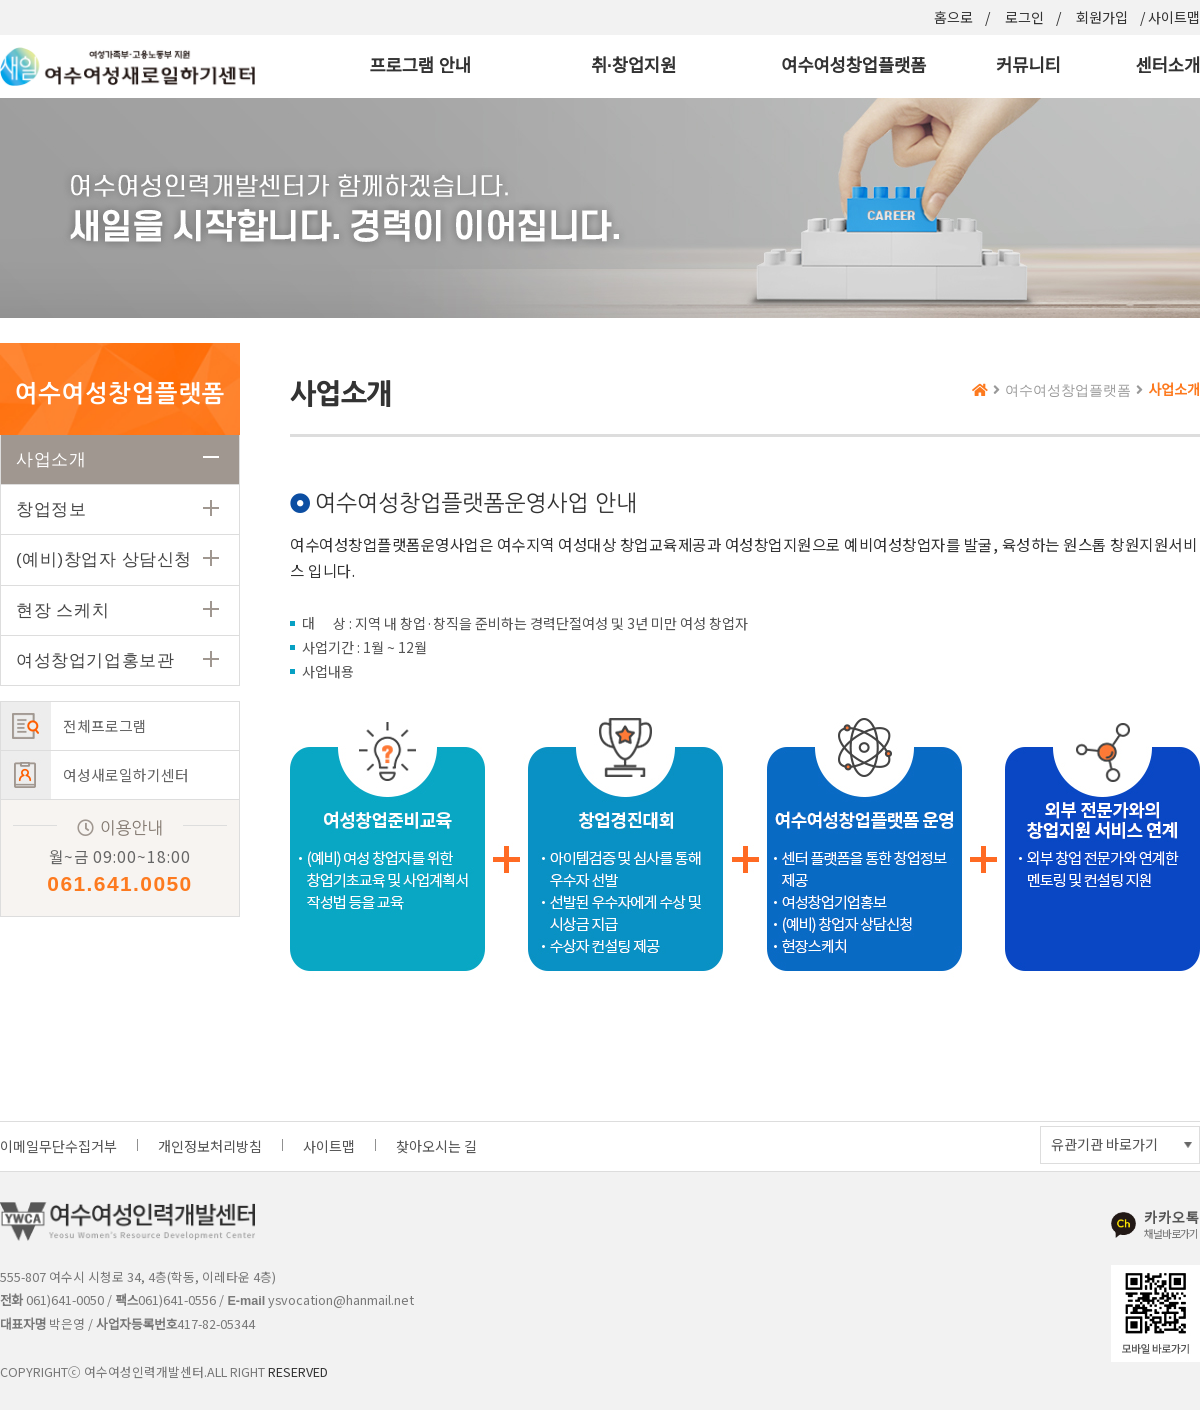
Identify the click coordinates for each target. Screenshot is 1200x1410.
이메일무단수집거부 (58, 1146)
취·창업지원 (633, 66)
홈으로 (953, 17)
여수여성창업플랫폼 (853, 66)
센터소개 (1168, 66)
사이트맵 (1174, 17)
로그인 (1024, 17)
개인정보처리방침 (210, 1146)
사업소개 (51, 459)
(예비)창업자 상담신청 (104, 559)
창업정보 (51, 509)
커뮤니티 (1028, 66)
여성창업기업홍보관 (95, 660)
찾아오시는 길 (436, 1146)
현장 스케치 (62, 610)
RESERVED (298, 1371)
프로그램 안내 (419, 66)
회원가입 (1102, 17)
